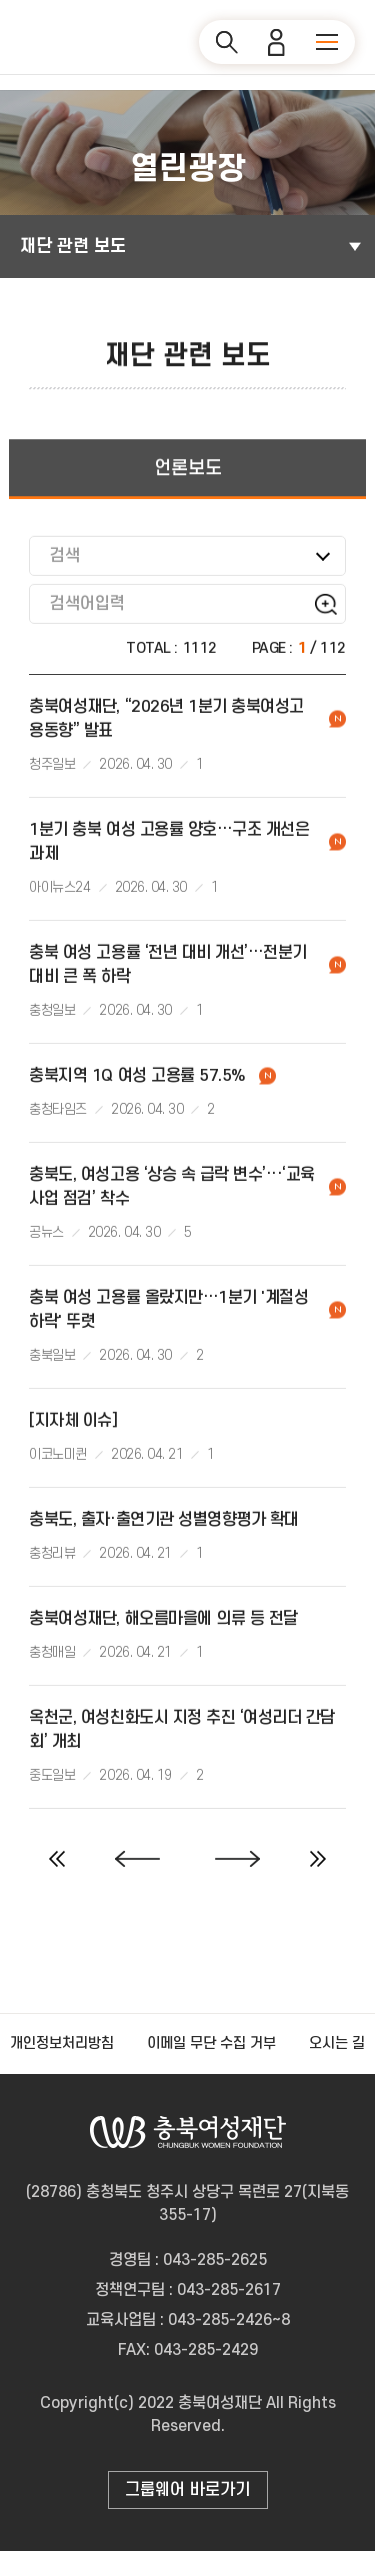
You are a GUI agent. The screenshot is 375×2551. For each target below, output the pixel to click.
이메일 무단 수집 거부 (211, 2043)
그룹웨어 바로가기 (187, 2490)
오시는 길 (337, 2043)
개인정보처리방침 (62, 2043)
